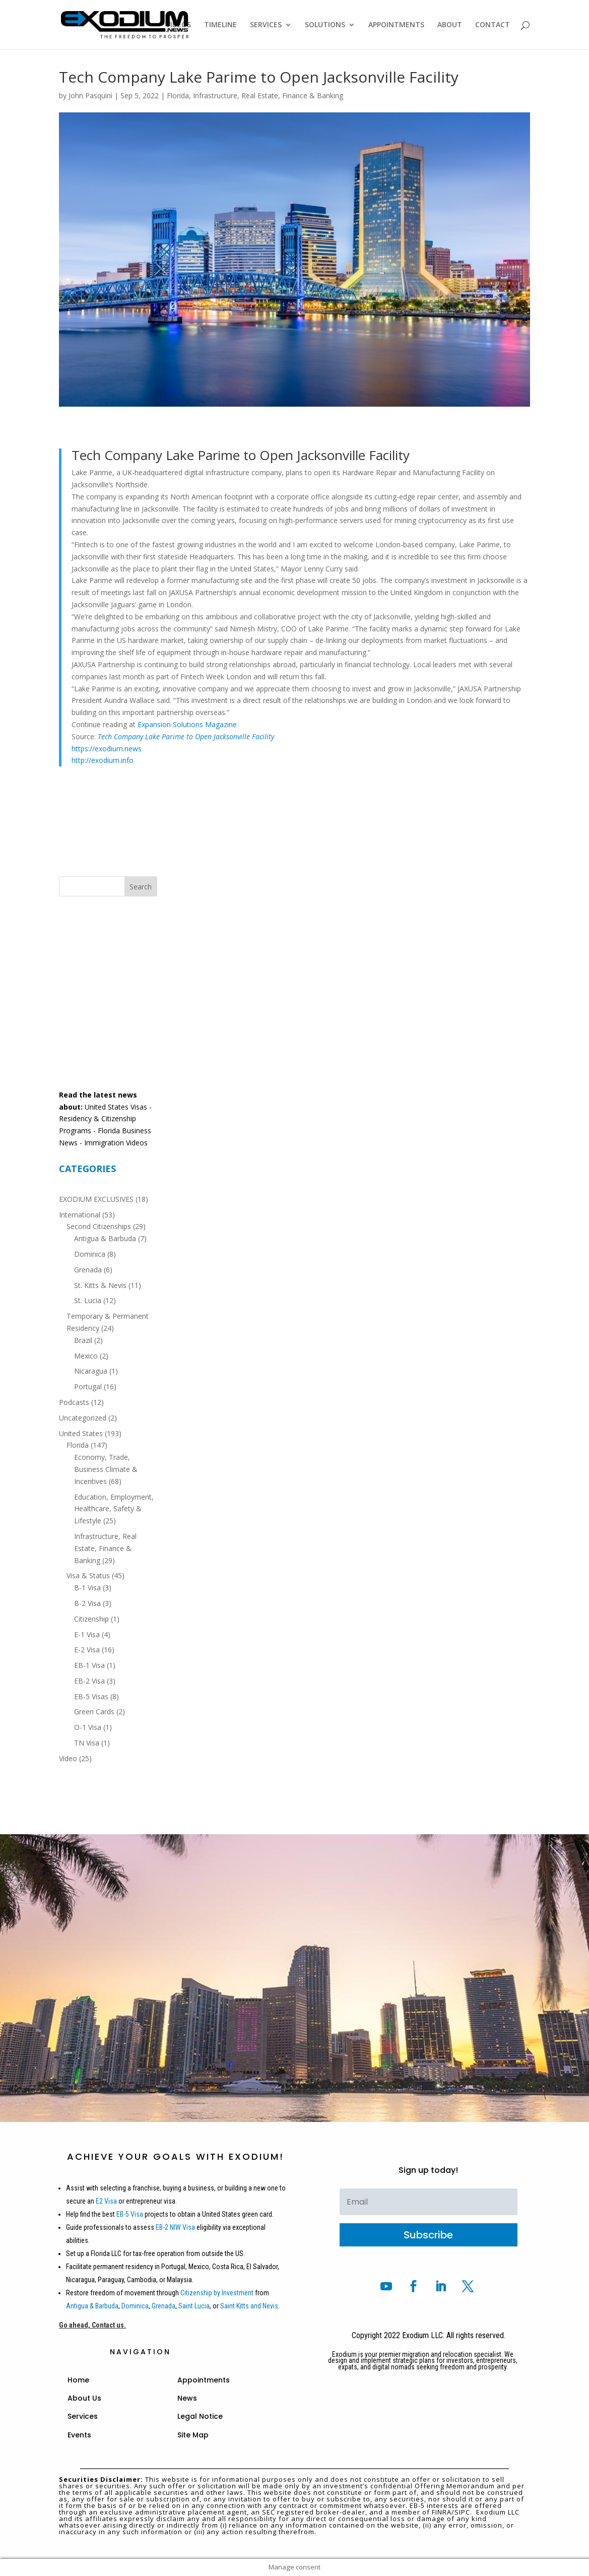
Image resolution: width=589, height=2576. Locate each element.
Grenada (88, 1269)
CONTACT (492, 25)
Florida (178, 95)
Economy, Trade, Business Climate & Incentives (106, 1469)
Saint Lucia (194, 2306)
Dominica (89, 1254)
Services (83, 2416)
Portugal (88, 1386)
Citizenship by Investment (216, 2293)
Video (68, 1758)
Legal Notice (200, 2416)
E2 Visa (106, 2201)
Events (79, 2435)
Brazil (83, 1340)
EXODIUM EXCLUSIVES (96, 1199)
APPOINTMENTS (396, 25)
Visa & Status (88, 1575)
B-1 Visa (87, 1587)
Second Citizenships (99, 1226)
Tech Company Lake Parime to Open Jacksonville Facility (186, 736)
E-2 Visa (87, 1649)
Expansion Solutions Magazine (187, 724)
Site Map (193, 2435)
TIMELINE (220, 25)
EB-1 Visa (89, 1665)
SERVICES (266, 25)
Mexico (86, 1356)
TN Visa (86, 1743)
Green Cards (94, 1711)
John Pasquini (90, 95)
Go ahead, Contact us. (92, 2325)
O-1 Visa (87, 1727)
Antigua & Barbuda (105, 1238)
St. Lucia (87, 1300)
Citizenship (91, 1619)
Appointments (203, 2380)
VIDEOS (178, 25)
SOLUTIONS (325, 25)
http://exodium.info (103, 760)
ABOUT (449, 25)
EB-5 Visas (91, 1696)
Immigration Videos (116, 1142)
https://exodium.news (107, 748)
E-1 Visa (87, 1634)
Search (140, 886)
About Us (84, 2398)
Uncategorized (82, 1418)
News (187, 2398)
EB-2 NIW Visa (175, 2227)
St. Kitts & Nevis (100, 1285)
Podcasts (74, 1402)
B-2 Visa (87, 1603)
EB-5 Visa (129, 2214)
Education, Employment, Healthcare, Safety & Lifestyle (114, 1509)
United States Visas (116, 1107)
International (79, 1214)
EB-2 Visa (89, 1681)
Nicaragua (90, 1371)
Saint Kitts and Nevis (249, 2306)
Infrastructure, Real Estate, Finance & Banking (268, 95)
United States (81, 1433)
